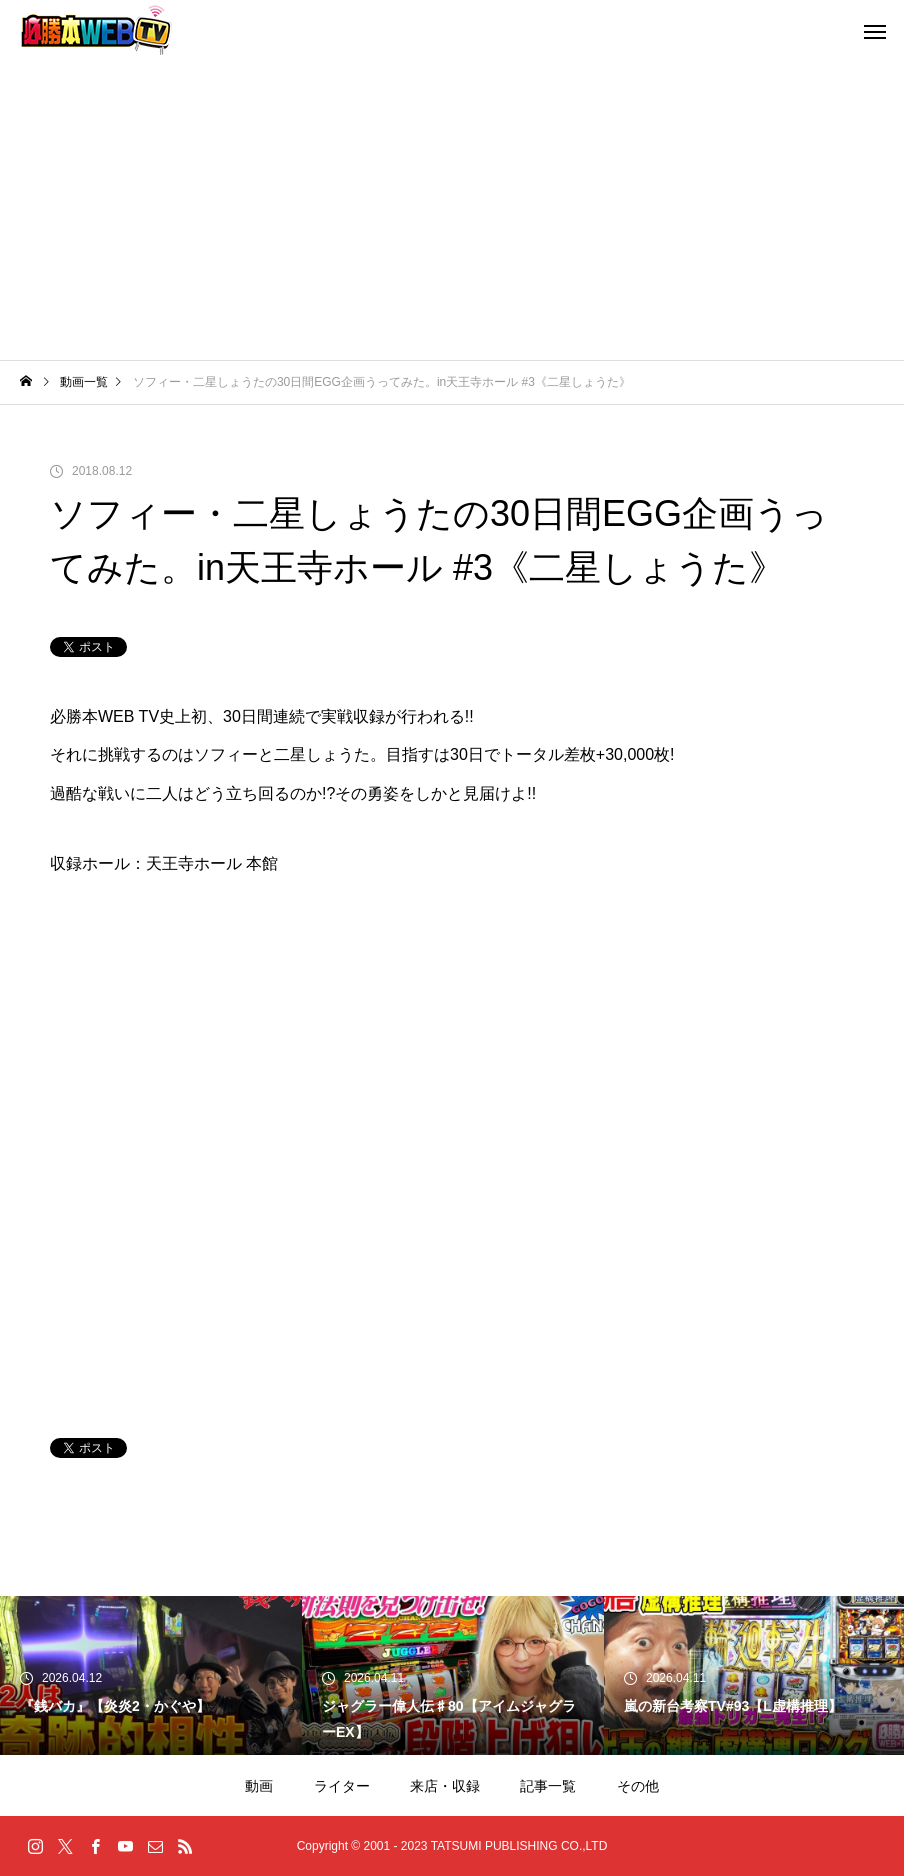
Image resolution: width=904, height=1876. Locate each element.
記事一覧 (548, 1786)
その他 (638, 1786)
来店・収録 (445, 1786)
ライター (342, 1786)
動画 (259, 1786)
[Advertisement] (452, 210)
